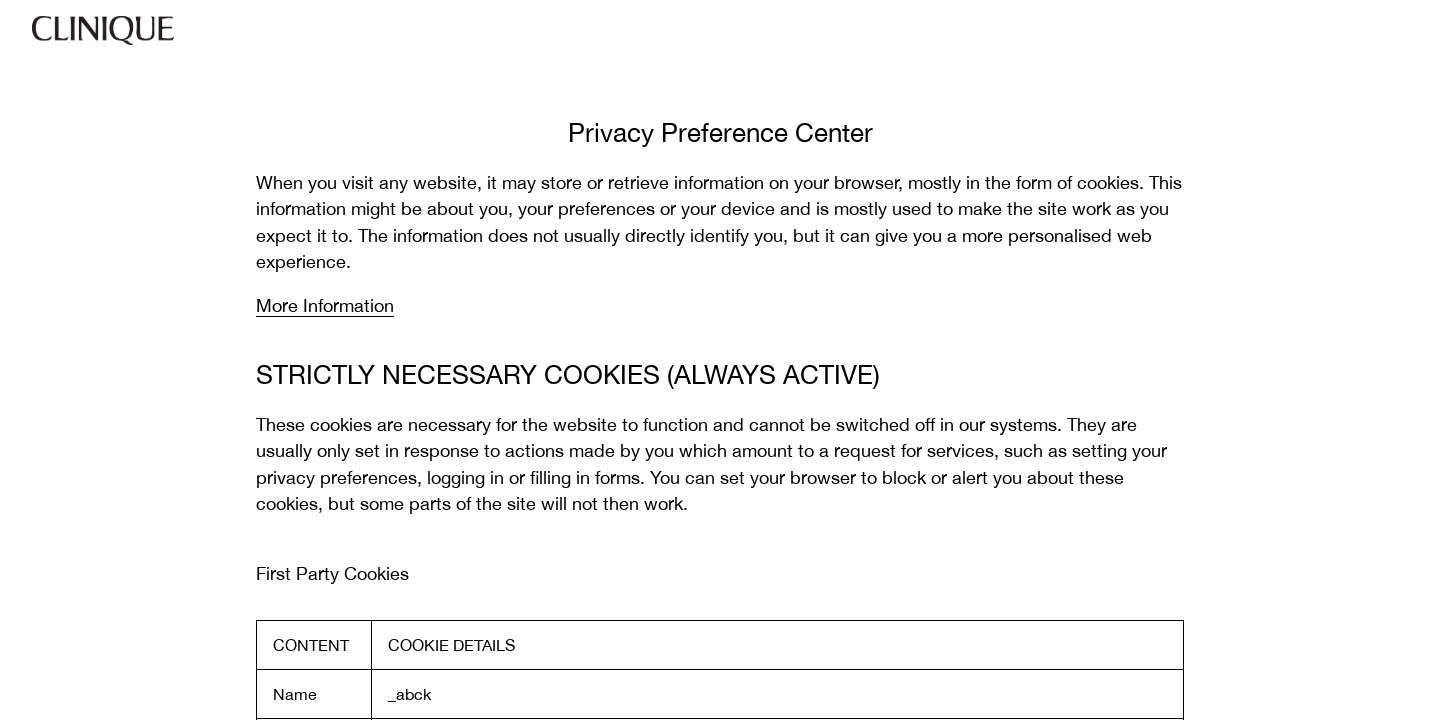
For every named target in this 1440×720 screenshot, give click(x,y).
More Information (325, 305)
